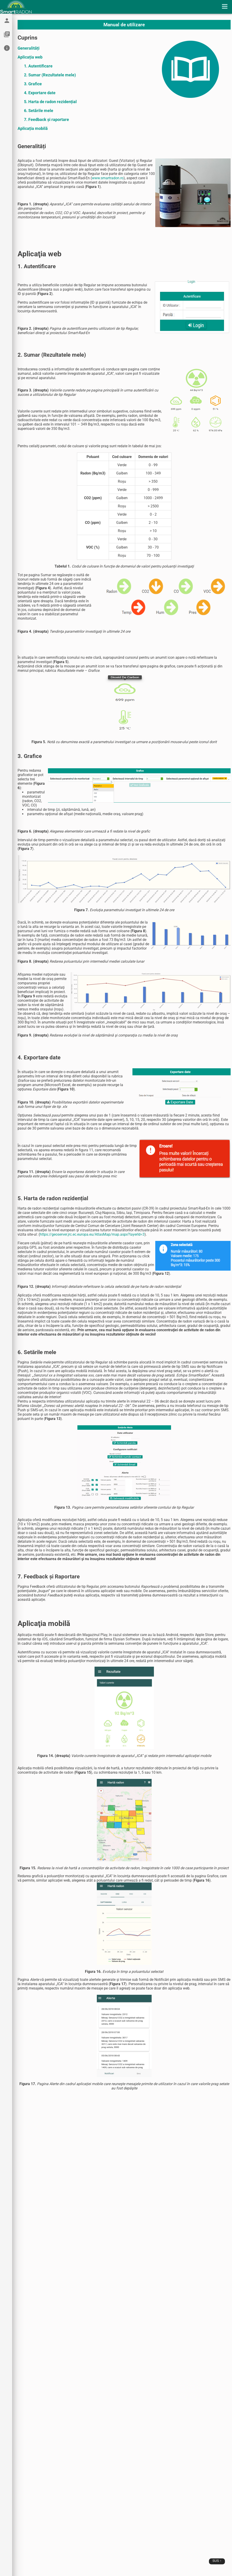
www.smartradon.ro (117, 178)
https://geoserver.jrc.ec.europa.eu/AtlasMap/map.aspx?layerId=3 (94, 1234)
